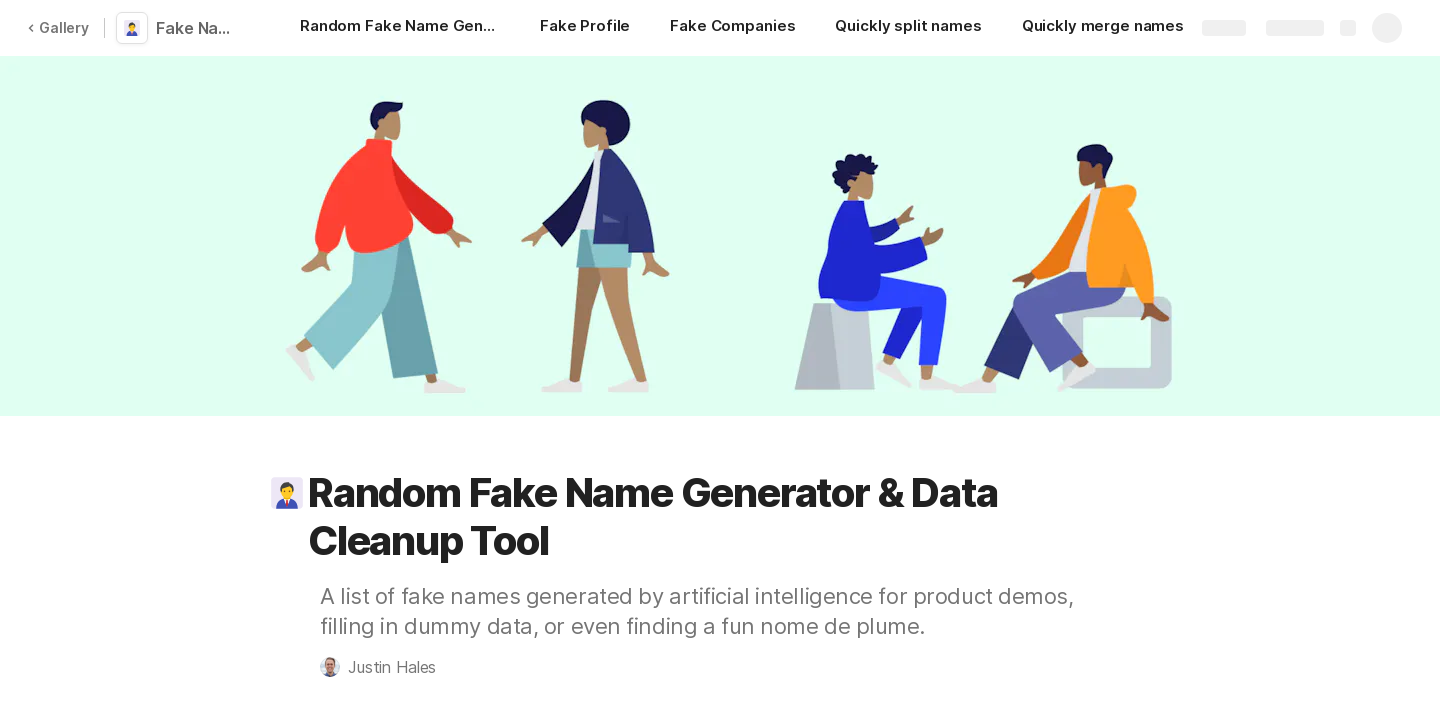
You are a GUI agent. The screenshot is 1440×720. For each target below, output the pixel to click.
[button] (287, 493)
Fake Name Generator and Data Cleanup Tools (202, 28)
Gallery (58, 27)
